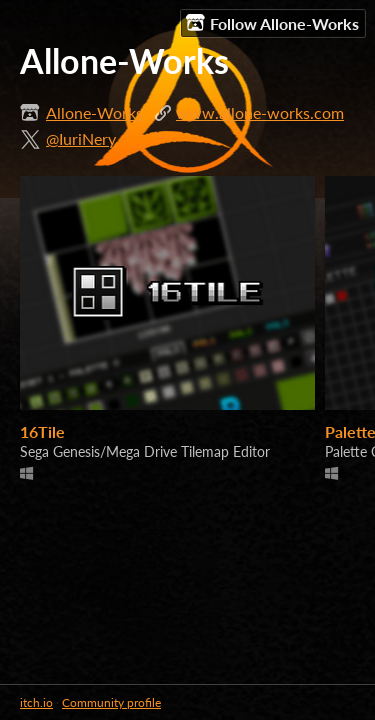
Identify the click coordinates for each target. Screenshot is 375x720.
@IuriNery (81, 138)
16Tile (42, 431)
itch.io (36, 702)
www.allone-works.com (260, 112)
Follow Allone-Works (272, 23)
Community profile (111, 702)
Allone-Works (94, 112)
